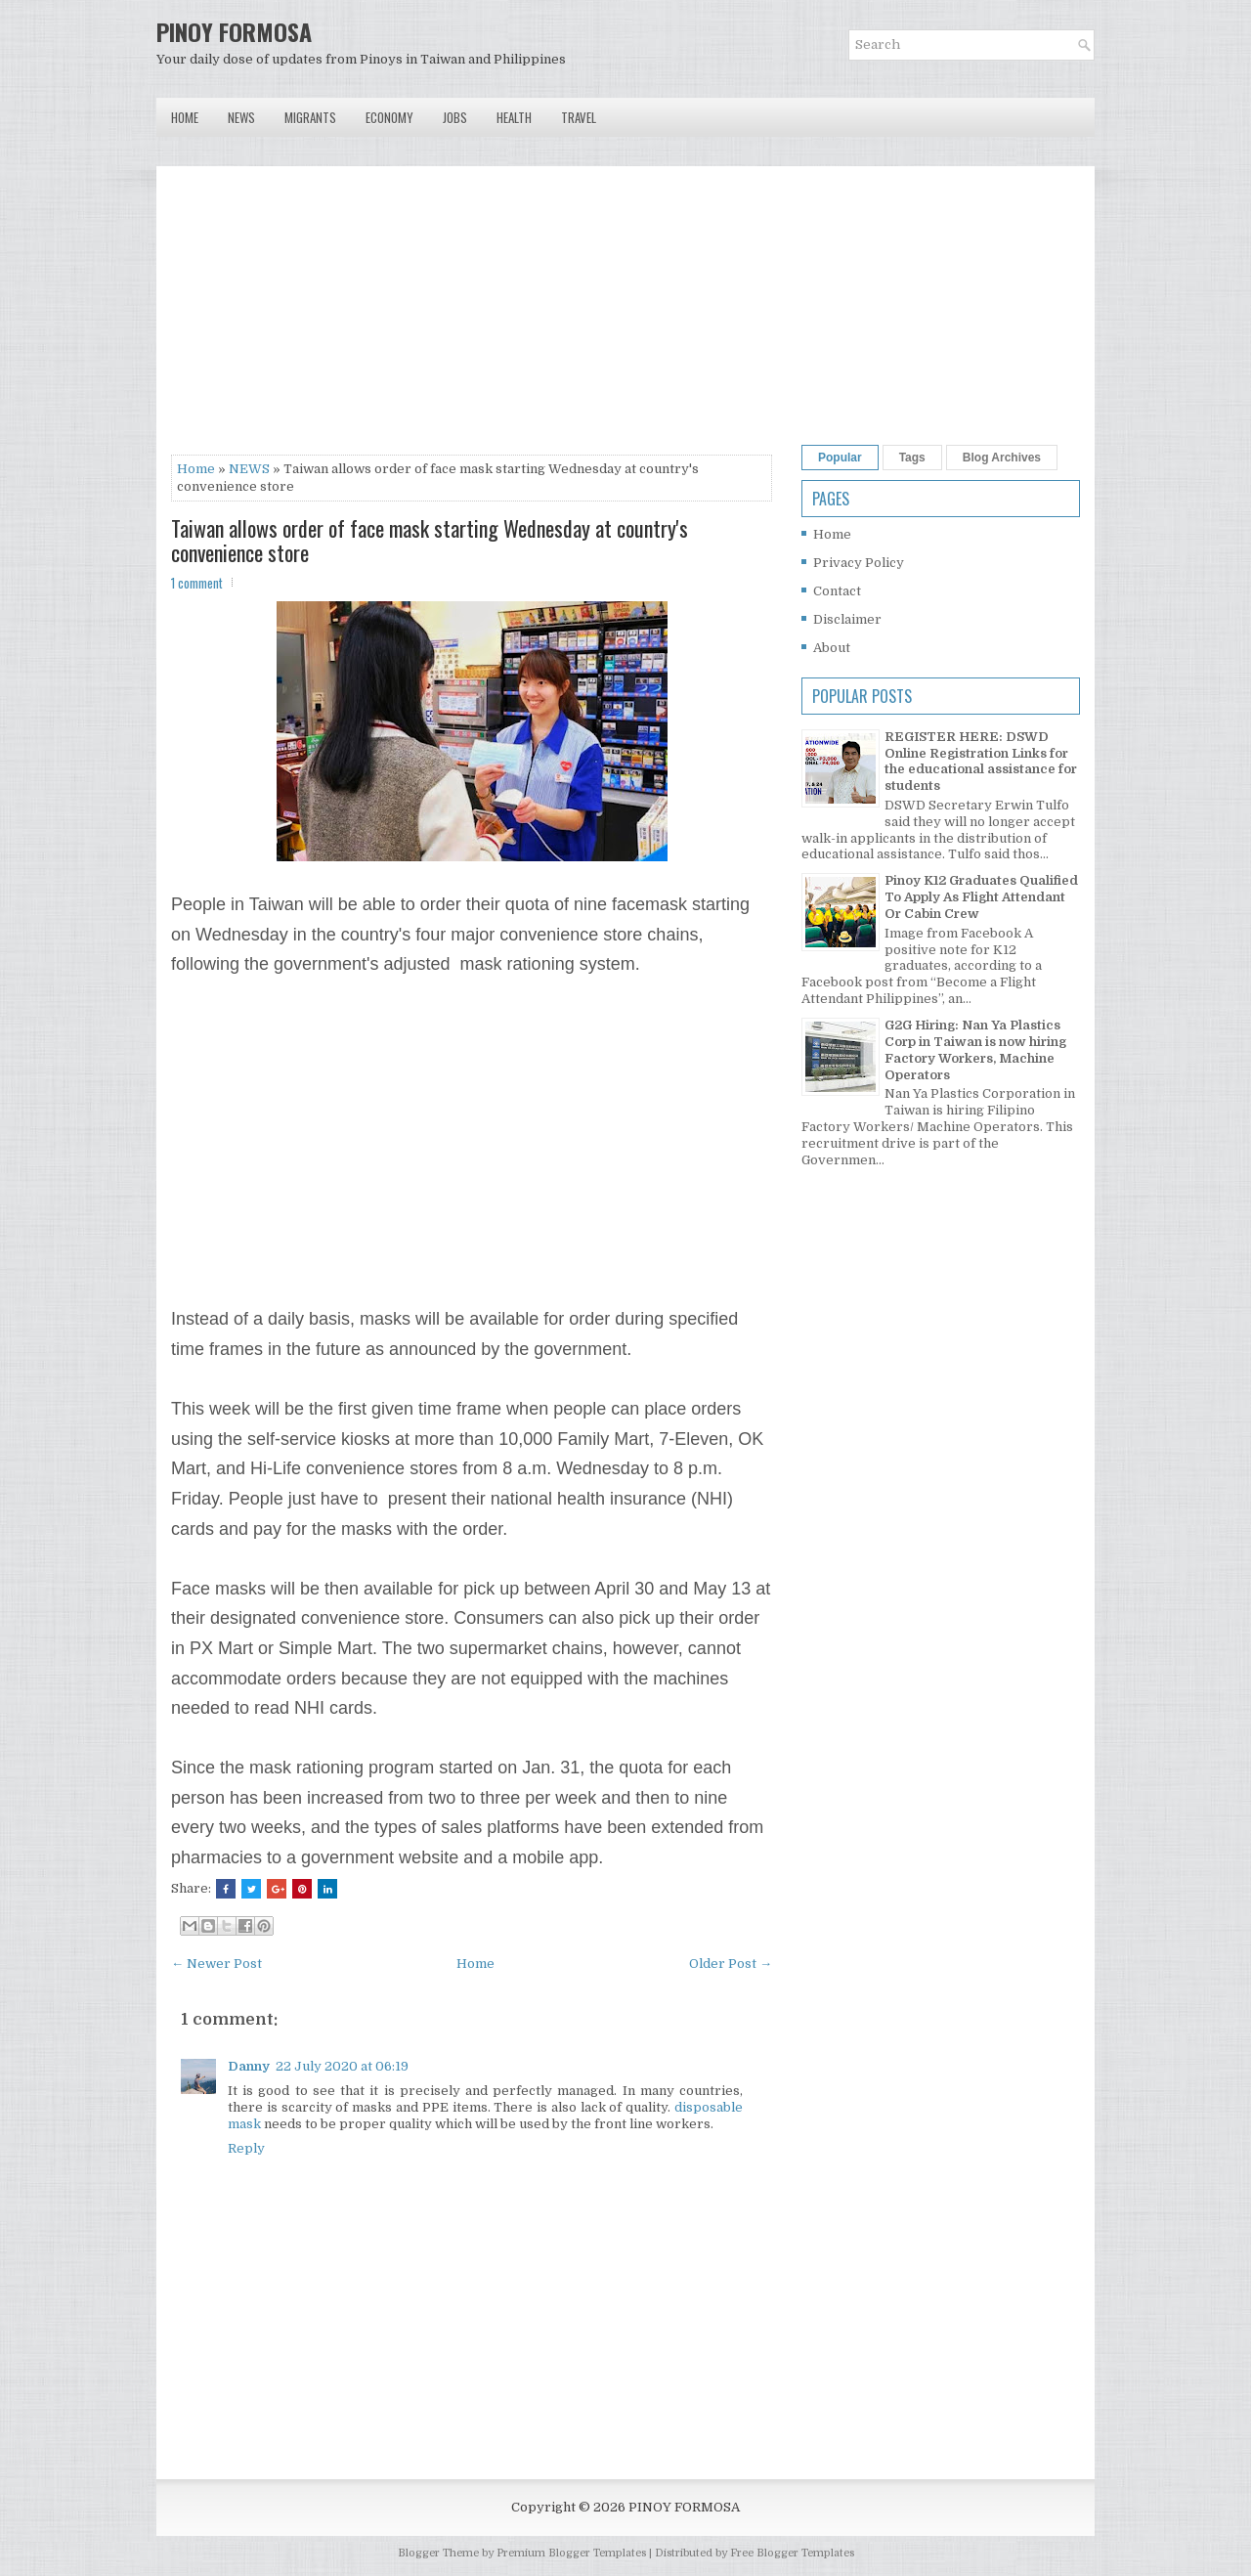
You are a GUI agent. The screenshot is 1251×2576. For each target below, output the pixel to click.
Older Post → (730, 1963)
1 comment (197, 582)
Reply (246, 2148)
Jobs (455, 117)
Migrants (310, 117)
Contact (837, 591)
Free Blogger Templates (792, 2553)
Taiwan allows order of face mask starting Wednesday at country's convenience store (429, 539)
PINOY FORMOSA (234, 31)
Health (514, 117)
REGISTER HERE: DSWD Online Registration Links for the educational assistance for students (980, 761)
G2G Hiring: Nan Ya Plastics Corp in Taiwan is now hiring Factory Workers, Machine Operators (975, 1050)
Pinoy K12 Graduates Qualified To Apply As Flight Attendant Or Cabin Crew (981, 897)
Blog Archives (1002, 457)
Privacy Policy (858, 562)
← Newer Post (216, 1963)
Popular (840, 457)
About (831, 647)
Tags (912, 457)
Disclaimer (847, 619)
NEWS (249, 468)
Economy (389, 117)
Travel (578, 117)
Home (184, 117)
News (241, 117)
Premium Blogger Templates (571, 2553)
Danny (249, 2066)
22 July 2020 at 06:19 (342, 2066)
